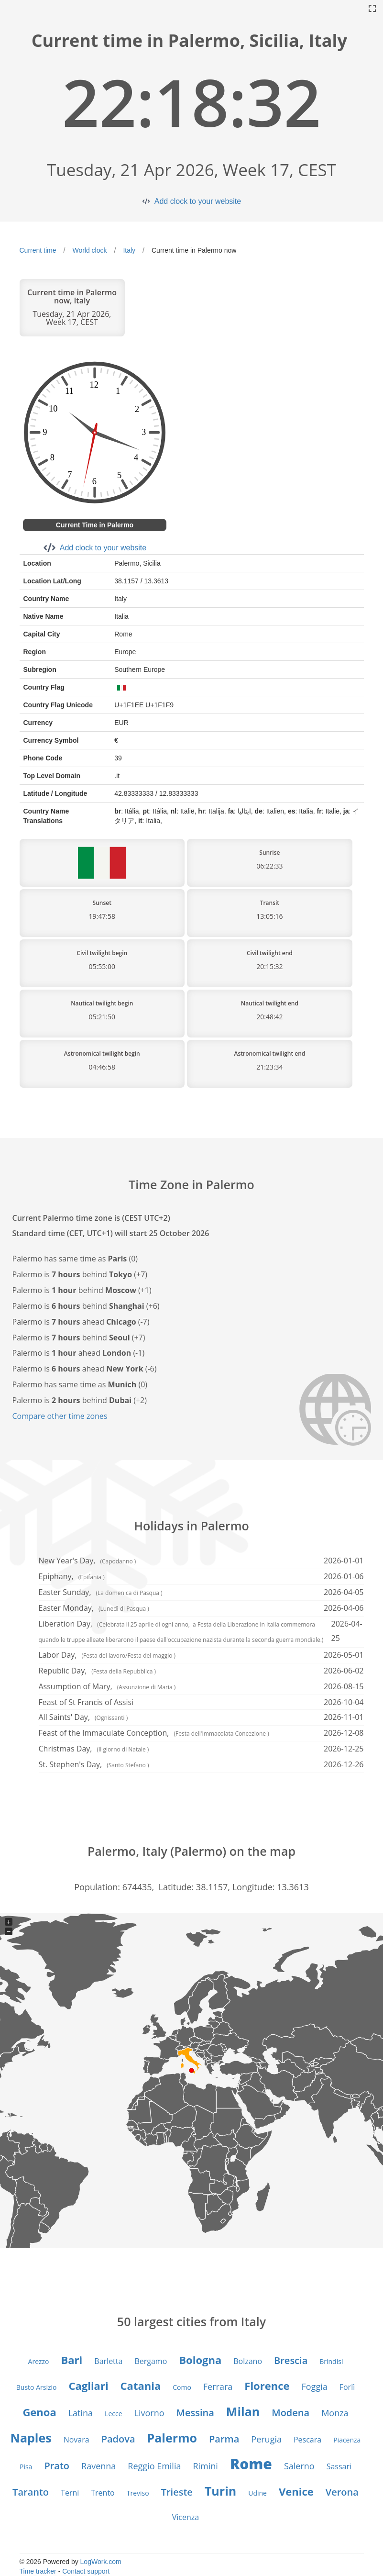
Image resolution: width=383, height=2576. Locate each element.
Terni (70, 2492)
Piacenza (347, 2439)
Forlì (347, 2387)
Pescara (307, 2439)
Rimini (205, 2466)
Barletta (108, 2361)
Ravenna (98, 2466)
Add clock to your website (197, 201)
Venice (296, 2491)
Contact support (85, 2571)
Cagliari (88, 2385)
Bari (72, 2360)
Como (182, 2387)
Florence (266, 2385)
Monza (335, 2413)
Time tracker (38, 2571)
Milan (243, 2411)
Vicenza (185, 2517)
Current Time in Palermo (94, 525)
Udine (257, 2493)
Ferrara (217, 2386)
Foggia (314, 2386)
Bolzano (247, 2361)
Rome (251, 2464)
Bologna (200, 2360)
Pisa (26, 2466)
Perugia (266, 2439)
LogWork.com (100, 2561)
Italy (129, 250)
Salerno (299, 2466)
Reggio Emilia (154, 2466)
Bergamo (150, 2361)
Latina (80, 2413)
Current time (38, 250)
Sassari (339, 2466)
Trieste (177, 2492)
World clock (89, 250)
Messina (195, 2412)
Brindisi (331, 2361)
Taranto (30, 2492)
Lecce (113, 2413)
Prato (56, 2465)
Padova (118, 2438)
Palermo (172, 2438)
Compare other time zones (60, 1416)
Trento (102, 2492)
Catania (140, 2385)
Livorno (149, 2413)
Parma (224, 2438)
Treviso (138, 2493)
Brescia (290, 2360)
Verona (342, 2492)
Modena (290, 2412)
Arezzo (38, 2361)
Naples (31, 2438)
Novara (76, 2439)
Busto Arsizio (36, 2387)
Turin (220, 2491)
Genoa (39, 2412)
